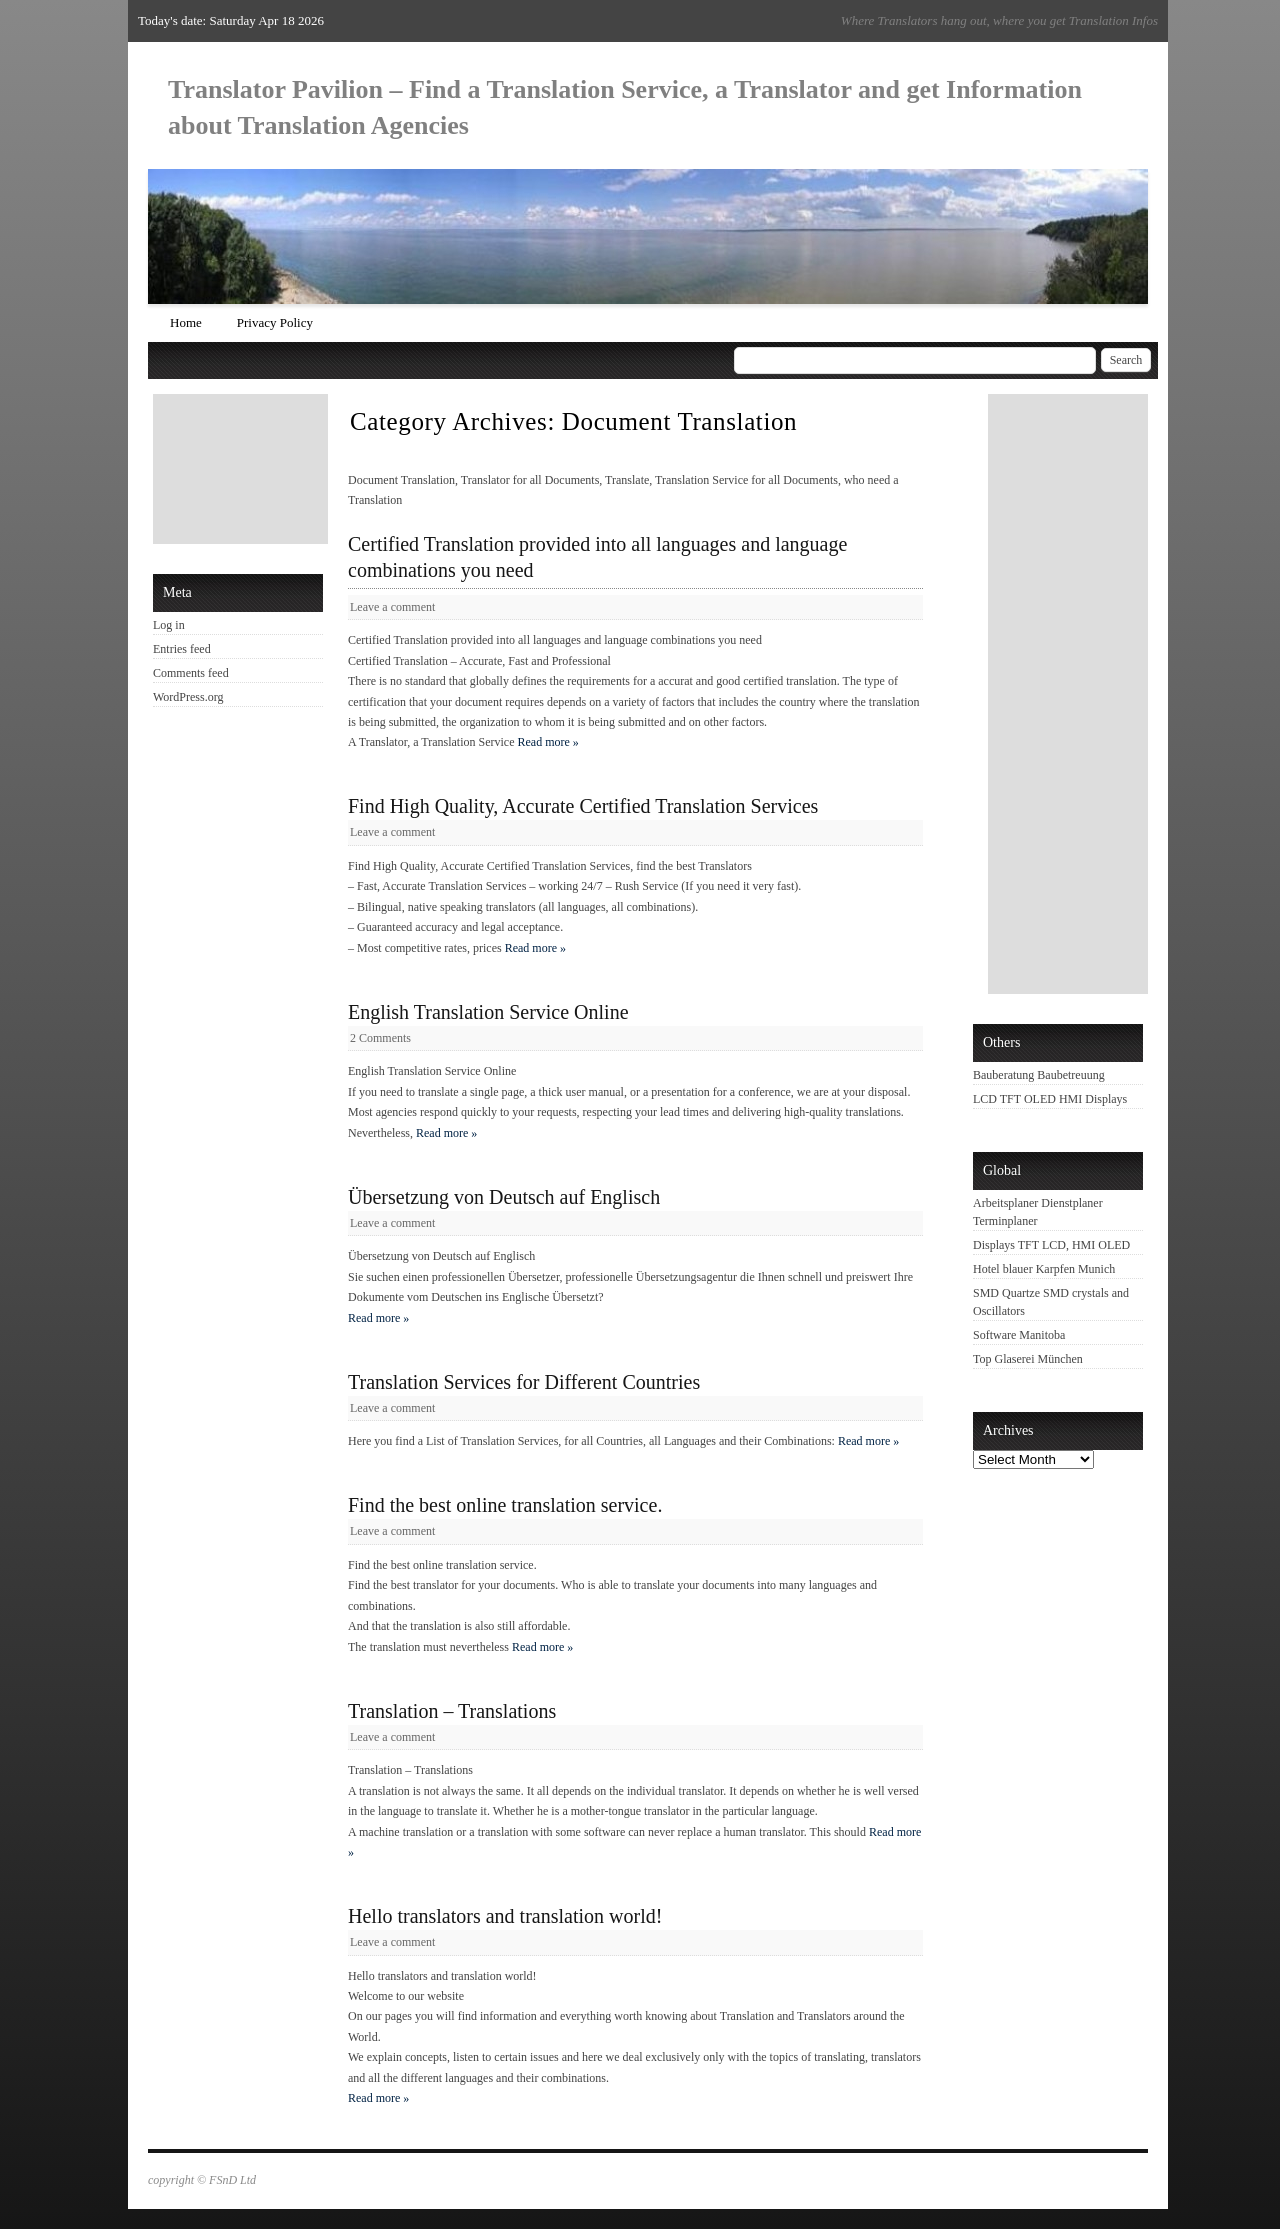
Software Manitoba (1019, 1335)
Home (186, 322)
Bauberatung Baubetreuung (1039, 1075)
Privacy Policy (275, 322)
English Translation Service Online (488, 1012)
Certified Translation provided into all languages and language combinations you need (597, 557)
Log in (169, 625)
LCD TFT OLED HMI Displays (1050, 1099)
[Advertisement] (243, 469)
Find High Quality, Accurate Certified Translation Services (583, 806)
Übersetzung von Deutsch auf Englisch (504, 1197)
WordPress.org (188, 697)
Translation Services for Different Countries (524, 1382)
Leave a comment (392, 607)
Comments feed (191, 673)
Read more (548, 742)
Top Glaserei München (1028, 1359)
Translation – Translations (452, 1711)
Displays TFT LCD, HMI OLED (1051, 1245)
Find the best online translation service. (505, 1505)
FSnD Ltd (232, 2180)
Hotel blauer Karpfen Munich (1044, 1269)
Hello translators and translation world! (505, 1916)
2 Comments (380, 1038)
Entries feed (182, 649)
